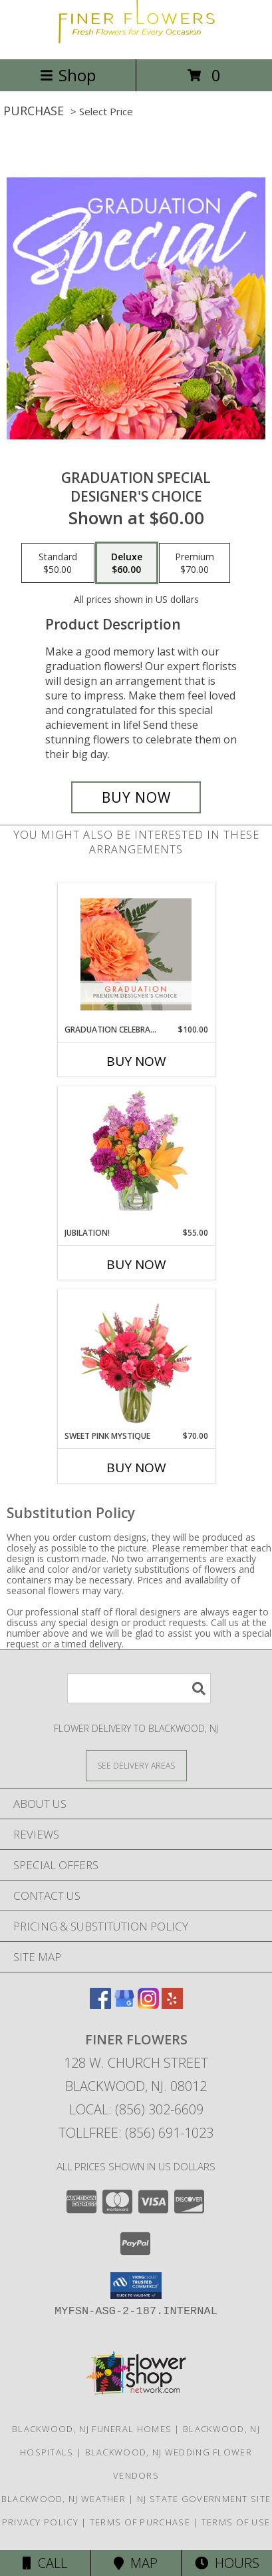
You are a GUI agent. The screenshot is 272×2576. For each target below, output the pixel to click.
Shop (68, 75)
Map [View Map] (136, 2563)
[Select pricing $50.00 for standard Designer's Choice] (58, 563)
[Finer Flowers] (136, 39)
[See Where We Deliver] (136, 1765)
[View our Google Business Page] (124, 2004)
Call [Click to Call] (45, 2563)
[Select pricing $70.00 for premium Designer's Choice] (194, 563)
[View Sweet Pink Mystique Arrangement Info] (136, 1360)
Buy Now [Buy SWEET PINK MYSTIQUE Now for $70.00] (136, 1467)
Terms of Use (236, 2522)
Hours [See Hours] (227, 2563)
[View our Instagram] (148, 2004)
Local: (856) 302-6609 (136, 2109)
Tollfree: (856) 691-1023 (136, 2133)
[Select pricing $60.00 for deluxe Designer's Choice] (126, 563)
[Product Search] (139, 1688)
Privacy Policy (40, 2522)
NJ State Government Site (204, 2499)
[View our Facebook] (100, 2004)
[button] (136, 2285)
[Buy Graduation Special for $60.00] (136, 797)
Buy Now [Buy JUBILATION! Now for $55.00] (136, 1264)
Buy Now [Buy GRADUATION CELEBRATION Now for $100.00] (136, 1061)
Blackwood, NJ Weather (63, 2499)
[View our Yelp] (172, 2004)
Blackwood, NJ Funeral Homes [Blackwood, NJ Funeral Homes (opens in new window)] (92, 2429)
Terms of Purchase (140, 2522)
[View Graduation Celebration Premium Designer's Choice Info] (136, 954)
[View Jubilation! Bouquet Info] (136, 1157)
